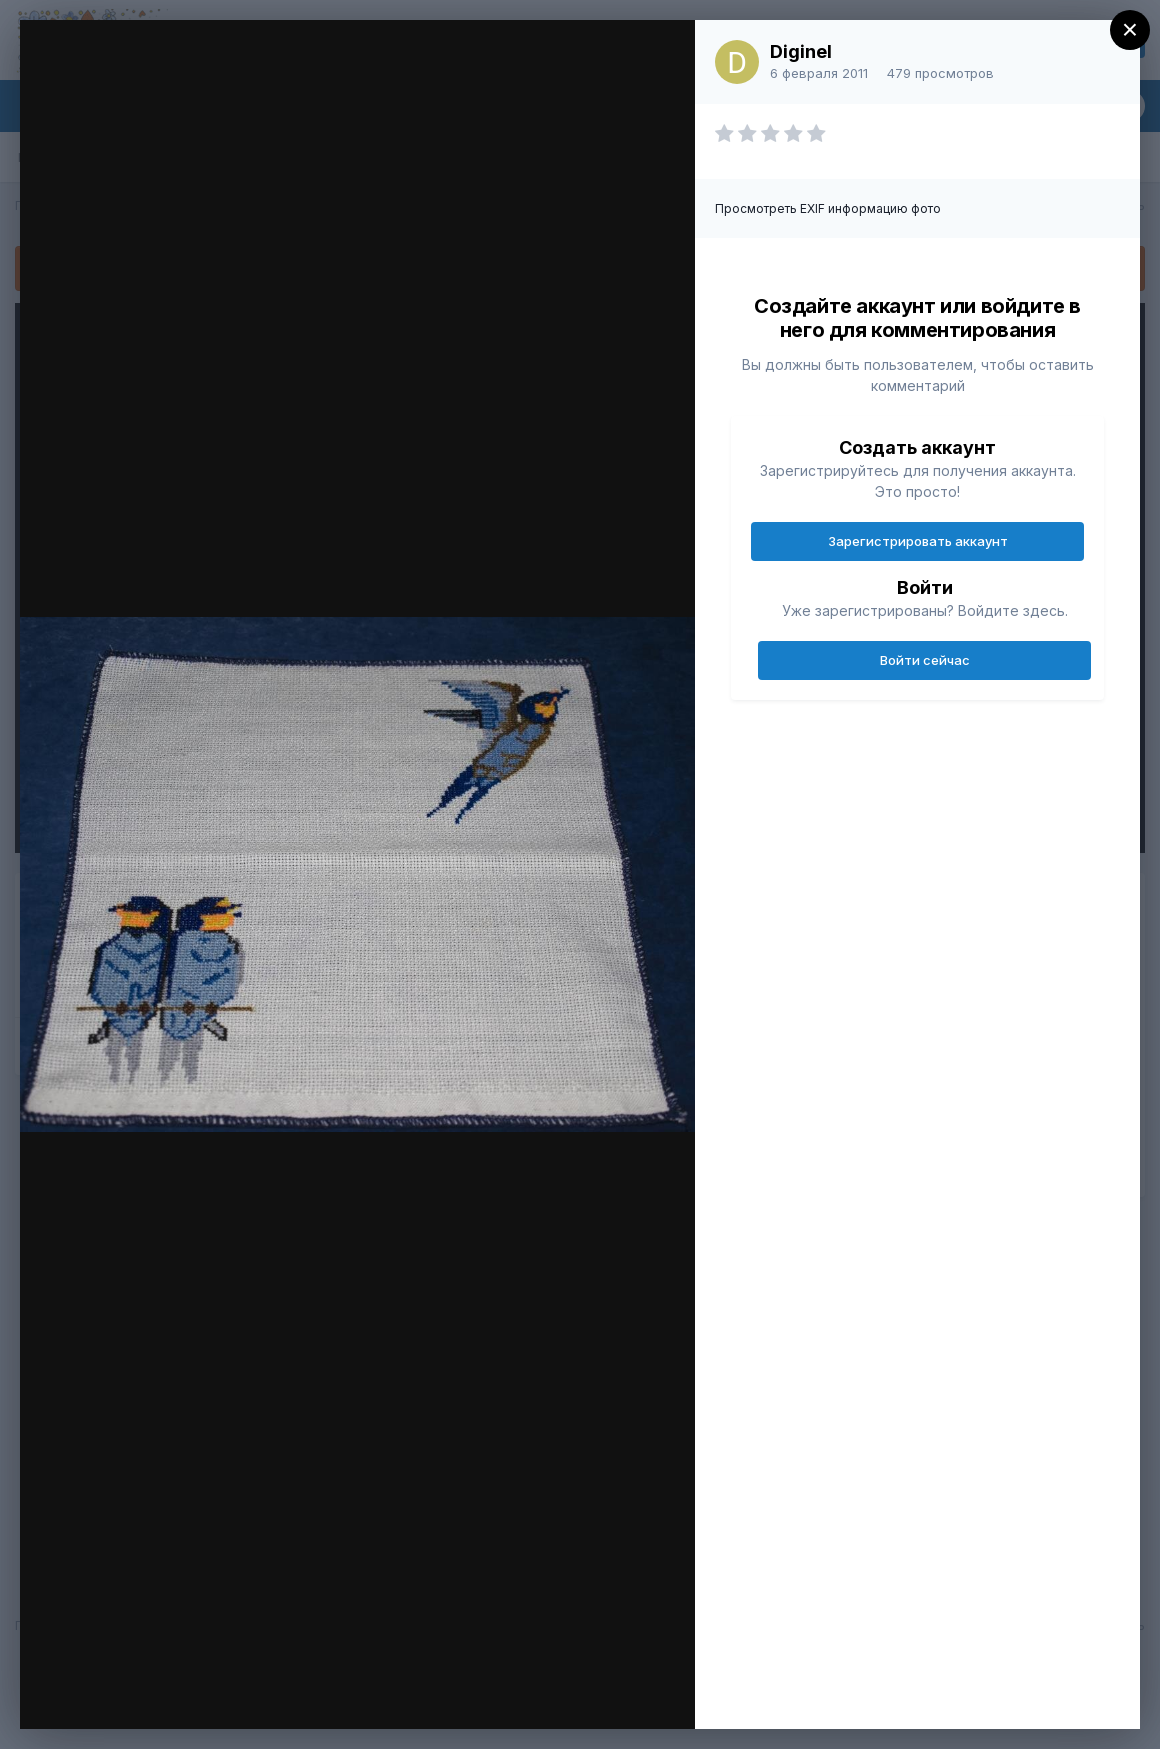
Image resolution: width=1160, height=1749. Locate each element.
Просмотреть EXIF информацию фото (828, 208)
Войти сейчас (925, 660)
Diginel (801, 51)
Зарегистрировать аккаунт (918, 541)
